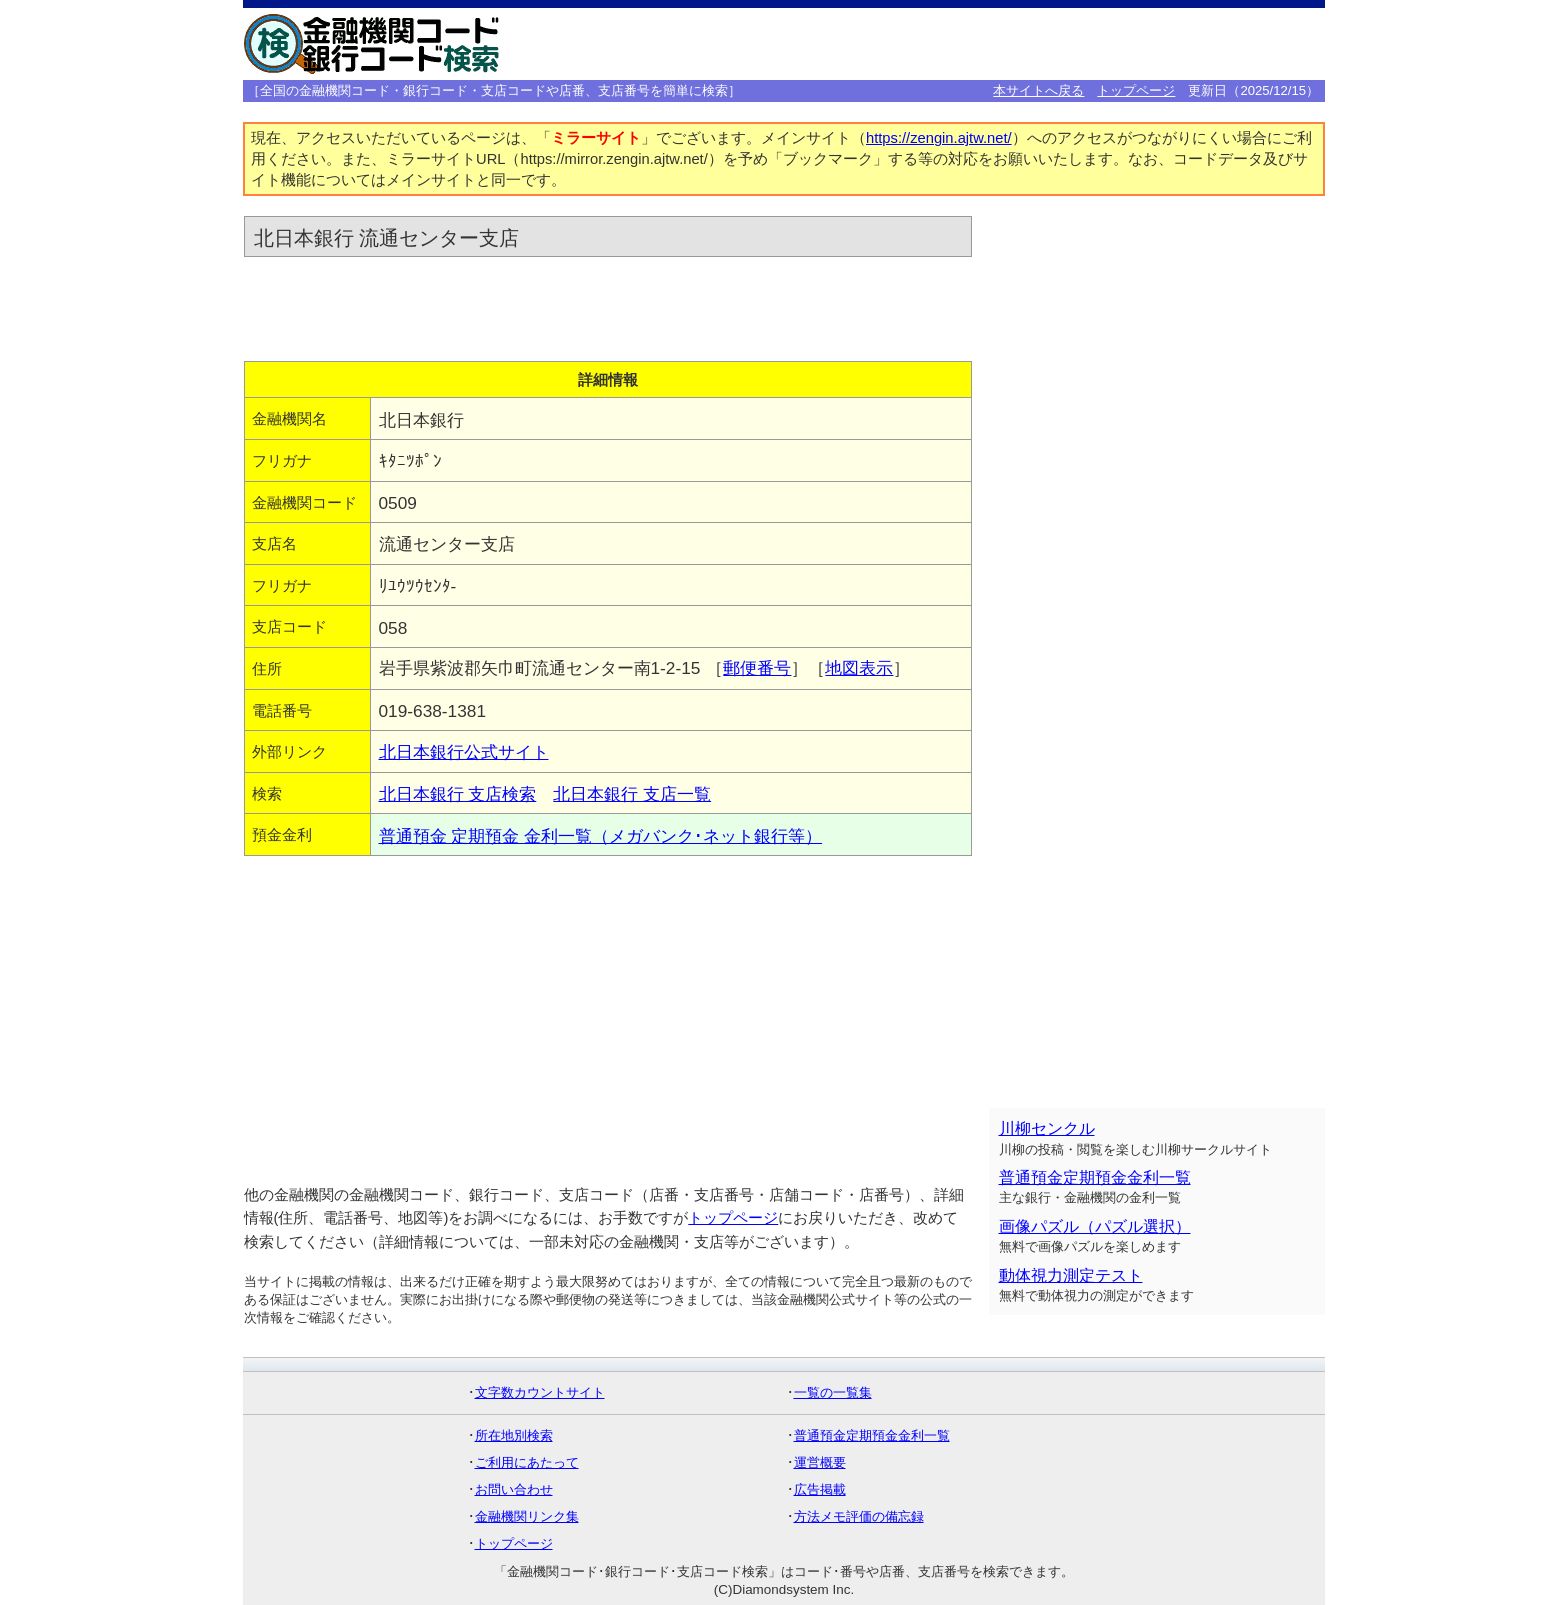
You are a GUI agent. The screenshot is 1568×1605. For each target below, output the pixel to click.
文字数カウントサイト (540, 1392)
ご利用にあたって (527, 1462)
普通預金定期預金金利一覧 (1095, 1177)
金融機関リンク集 (527, 1516)
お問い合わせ (514, 1489)
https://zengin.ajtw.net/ (939, 138)
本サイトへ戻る (1038, 90)
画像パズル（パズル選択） (1095, 1226)
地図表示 (859, 668)
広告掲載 (820, 1489)
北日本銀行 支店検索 (458, 794)
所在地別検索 (514, 1435)
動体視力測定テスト (1071, 1275)
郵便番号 (757, 668)
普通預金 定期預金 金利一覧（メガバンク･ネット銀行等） (601, 836)
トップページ (1136, 90)
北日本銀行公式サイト (464, 752)
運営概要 (820, 1462)
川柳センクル (1047, 1128)
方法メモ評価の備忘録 (859, 1516)
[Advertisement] (1011, 44)
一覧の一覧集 (833, 1392)
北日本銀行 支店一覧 (632, 794)
